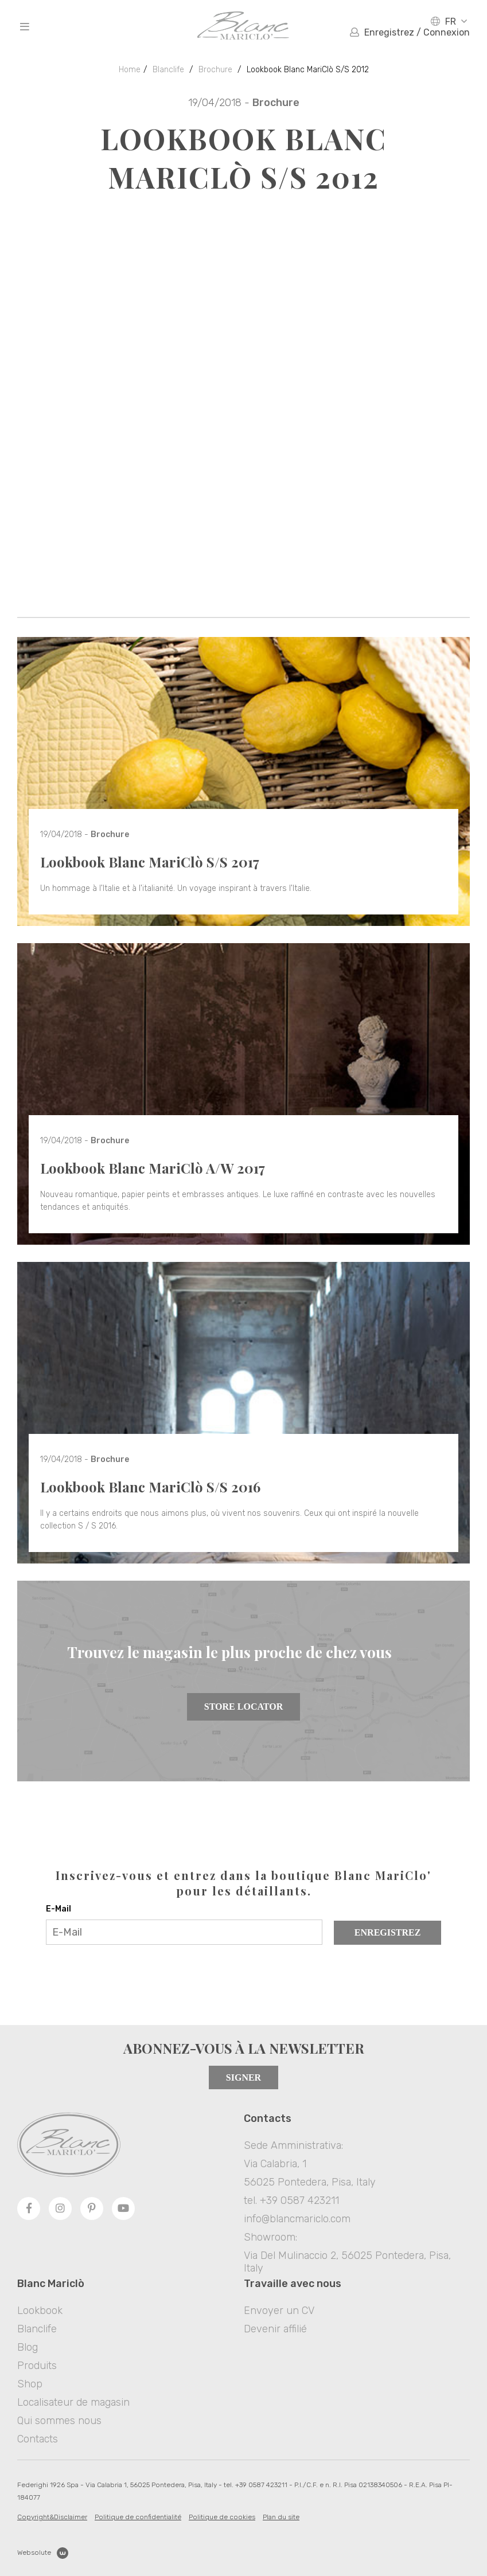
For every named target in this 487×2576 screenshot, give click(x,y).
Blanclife (168, 70)
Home (130, 70)
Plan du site (281, 2517)
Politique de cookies (222, 2517)
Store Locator (243, 1706)
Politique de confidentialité (138, 2517)
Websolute (42, 2553)
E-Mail (58, 1909)
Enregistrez (387, 1932)
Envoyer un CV (279, 2310)
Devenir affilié (275, 2329)
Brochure (215, 70)
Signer (243, 2077)
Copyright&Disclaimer (52, 2517)
